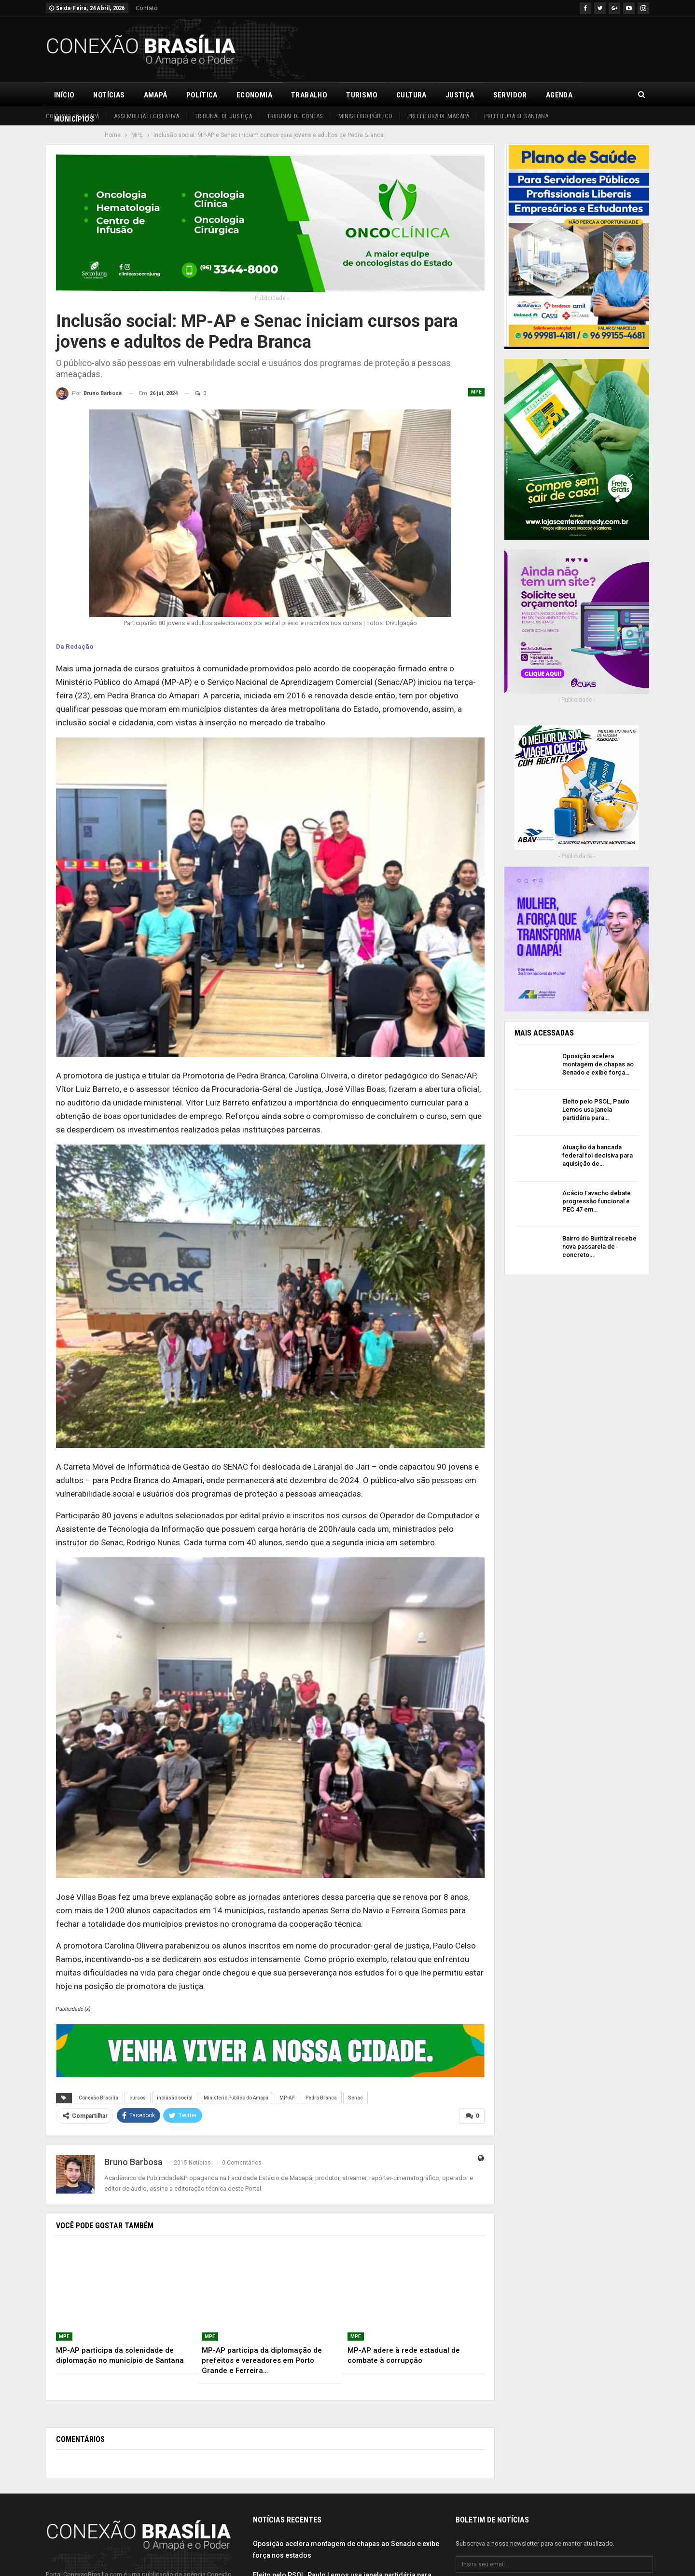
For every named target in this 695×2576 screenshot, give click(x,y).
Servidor (510, 95)
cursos (137, 2097)
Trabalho (309, 95)
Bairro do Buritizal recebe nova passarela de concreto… (599, 1246)
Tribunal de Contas (295, 116)
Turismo (361, 95)
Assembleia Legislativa (146, 116)
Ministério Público (365, 116)
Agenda (559, 95)
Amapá (155, 95)
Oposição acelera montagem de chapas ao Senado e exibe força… (598, 1064)
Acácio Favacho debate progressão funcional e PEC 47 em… (596, 1201)
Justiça (459, 95)
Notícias (109, 95)
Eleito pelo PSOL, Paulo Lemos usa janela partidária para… (595, 1109)
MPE (476, 392)
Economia (254, 95)
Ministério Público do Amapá (236, 2097)
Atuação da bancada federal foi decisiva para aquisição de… (597, 1155)
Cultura (411, 95)
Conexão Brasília (98, 2097)
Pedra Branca (321, 2097)
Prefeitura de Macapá (438, 116)
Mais (600, 95)
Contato (147, 8)
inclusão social (175, 2097)
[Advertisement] (473, 47)
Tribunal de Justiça (223, 116)
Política (202, 95)
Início (64, 95)
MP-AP (286, 2097)
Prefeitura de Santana (516, 116)
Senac (355, 2097)
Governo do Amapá (72, 116)
